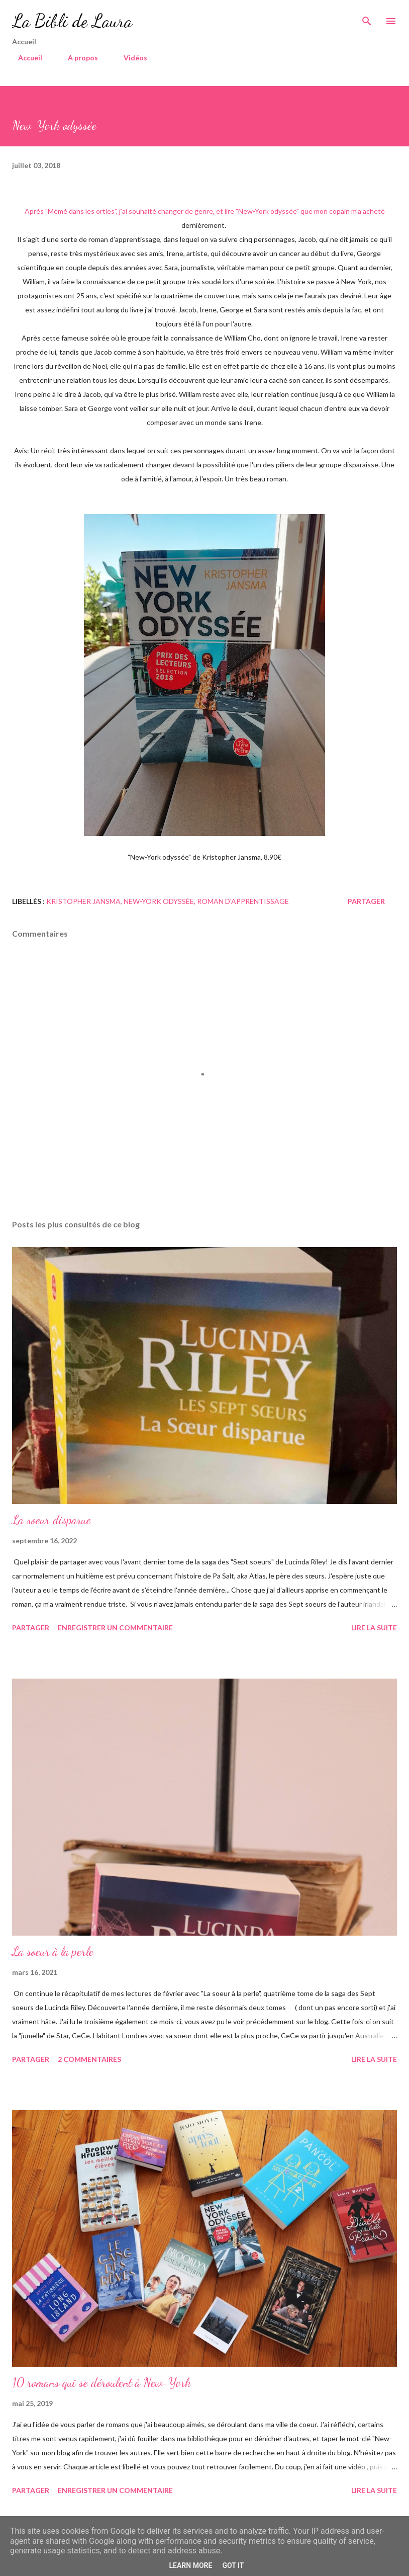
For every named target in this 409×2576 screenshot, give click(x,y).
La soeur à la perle (52, 1951)
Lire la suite (374, 1627)
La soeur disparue (51, 1520)
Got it (233, 2565)
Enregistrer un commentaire (115, 1627)
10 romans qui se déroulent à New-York (101, 2382)
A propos (77, 57)
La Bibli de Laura (72, 21)
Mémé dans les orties (81, 211)
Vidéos (129, 57)
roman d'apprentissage (243, 901)
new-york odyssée (159, 901)
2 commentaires (89, 2059)
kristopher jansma (83, 901)
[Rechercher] (367, 18)
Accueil (24, 57)
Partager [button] (366, 901)
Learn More (190, 2565)
